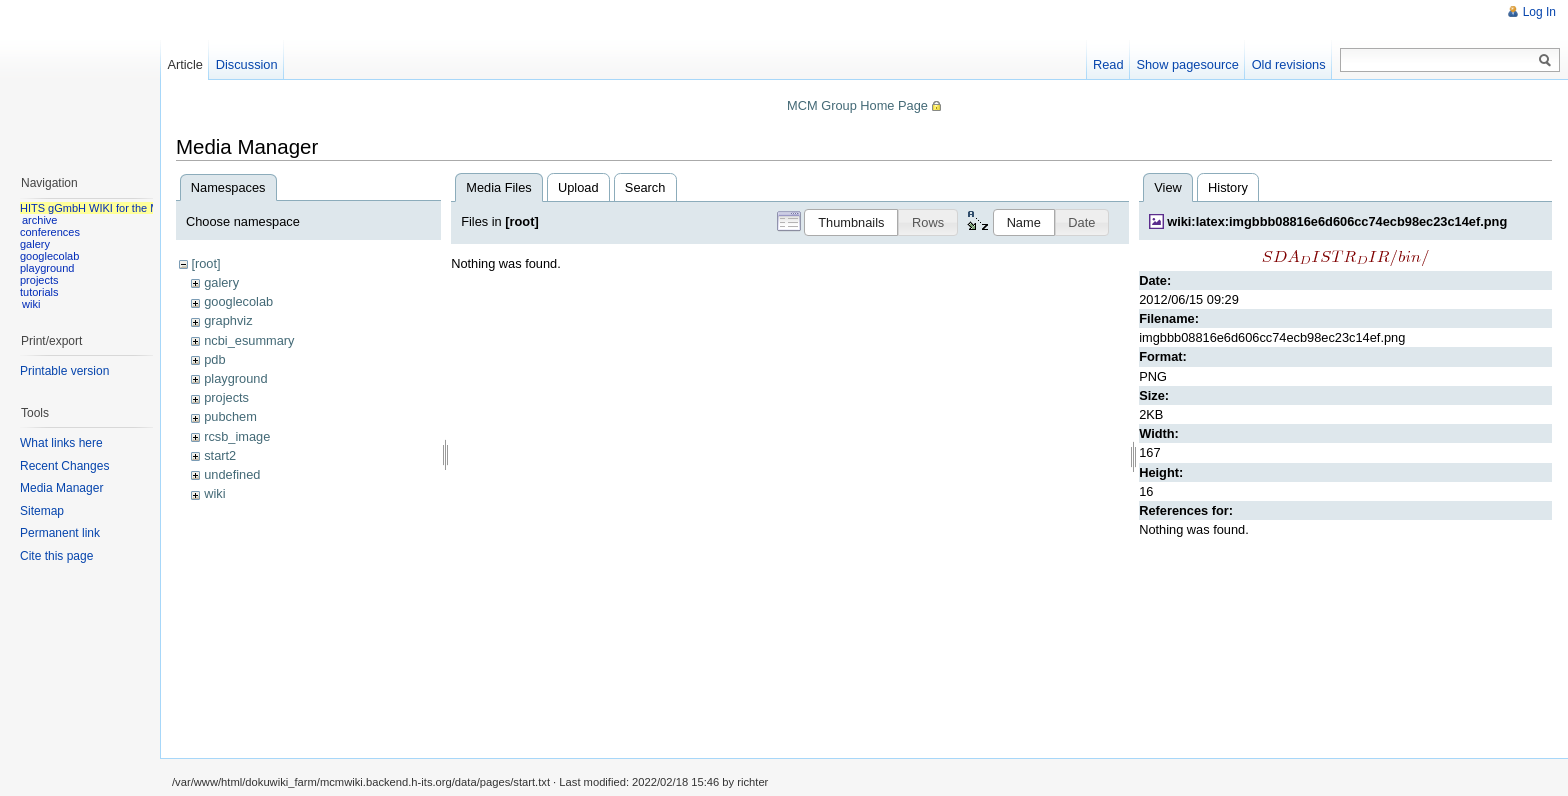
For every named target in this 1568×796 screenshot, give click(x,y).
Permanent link (60, 533)
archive (39, 220)
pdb (214, 359)
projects (226, 397)
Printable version (64, 371)
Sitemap (42, 511)
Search (645, 187)
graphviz (228, 320)
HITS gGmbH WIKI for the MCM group (114, 208)
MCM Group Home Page (857, 105)
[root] (205, 263)
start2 (220, 455)
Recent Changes (64, 466)
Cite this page (56, 556)
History (1228, 187)
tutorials (39, 292)
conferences (50, 232)
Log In (1539, 12)
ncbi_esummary (249, 340)
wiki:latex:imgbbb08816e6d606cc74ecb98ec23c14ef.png (1337, 221)
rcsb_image (237, 436)
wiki (214, 493)
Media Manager (61, 488)
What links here (61, 443)
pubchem (230, 416)
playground (235, 378)
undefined (232, 474)
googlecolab (238, 301)
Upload (578, 187)
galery (221, 282)
